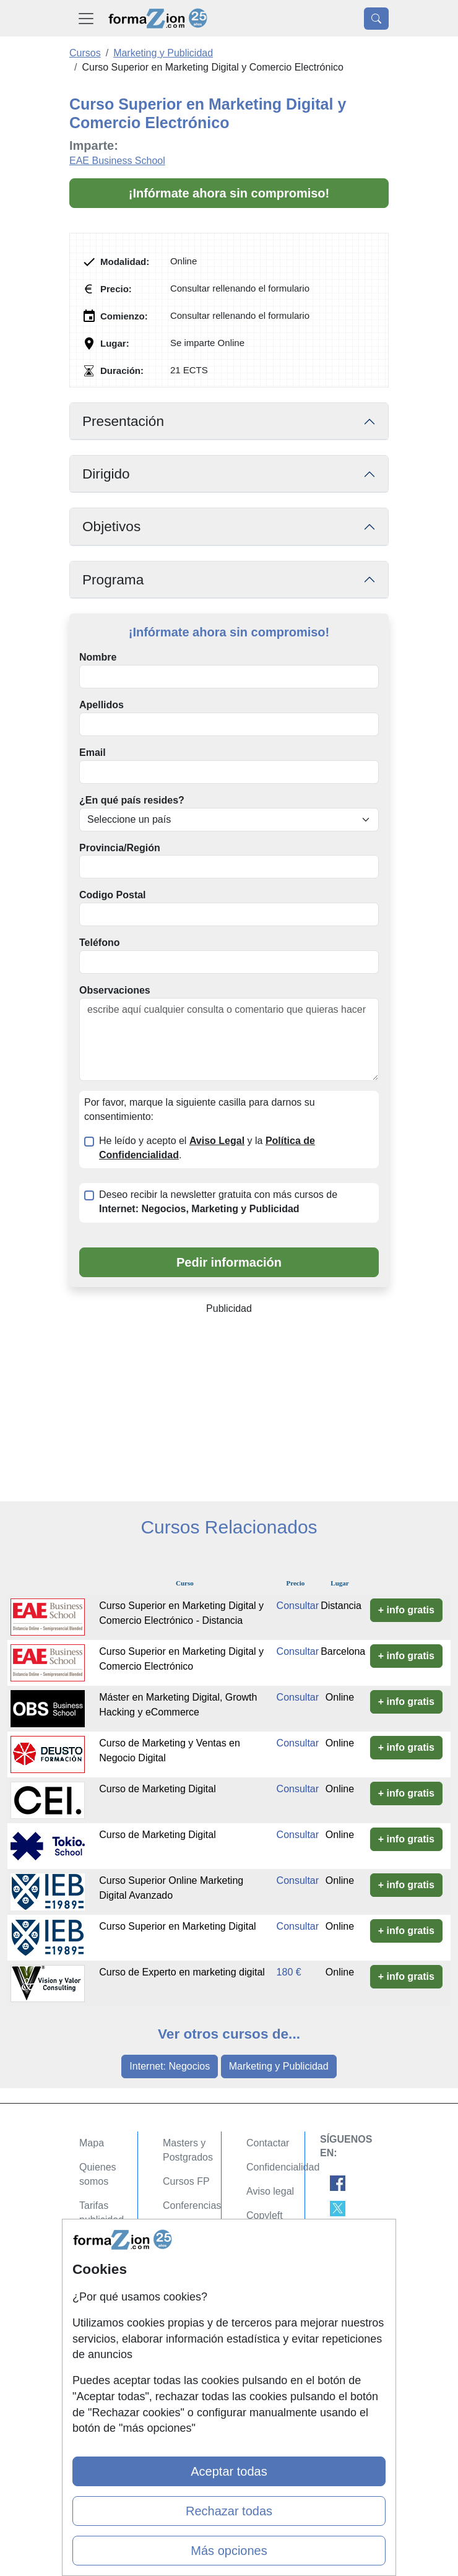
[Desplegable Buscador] (376, 18)
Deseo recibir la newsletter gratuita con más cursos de (218, 1201)
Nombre (97, 657)
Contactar (267, 2143)
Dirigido (106, 474)
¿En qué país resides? (131, 800)
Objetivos (111, 526)
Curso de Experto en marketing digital (182, 1972)
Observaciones (114, 990)
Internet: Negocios (169, 2066)
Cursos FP (186, 2181)
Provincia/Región (119, 848)
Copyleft (264, 2215)
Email (92, 752)
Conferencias (192, 2205)
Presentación (123, 421)
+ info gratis (406, 1610)
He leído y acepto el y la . (207, 1147)
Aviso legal (270, 2191)
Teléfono (99, 942)
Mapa (91, 2143)
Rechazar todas (229, 2511)
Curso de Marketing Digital (157, 1789)
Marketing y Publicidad (279, 2066)
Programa (113, 580)
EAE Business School (117, 160)
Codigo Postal (112, 895)
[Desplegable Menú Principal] (86, 18)
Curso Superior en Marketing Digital (177, 1926)
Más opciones (229, 2550)
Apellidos (101, 705)
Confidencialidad (282, 2167)
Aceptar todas (229, 2471)
